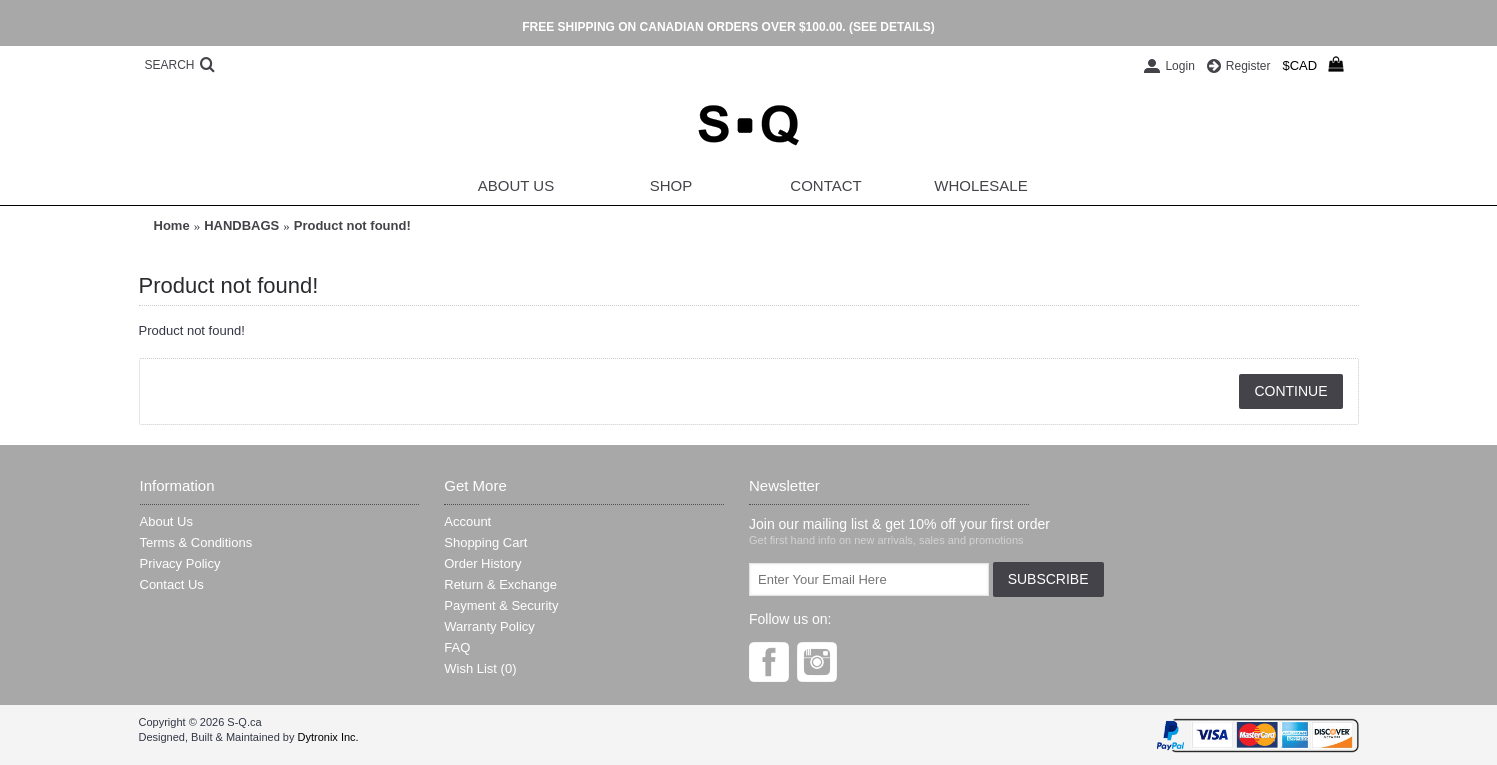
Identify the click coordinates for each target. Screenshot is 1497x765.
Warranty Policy (489, 626)
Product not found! (352, 225)
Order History (482, 563)
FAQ (457, 647)
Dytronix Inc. (327, 737)
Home (172, 225)
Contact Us (172, 584)
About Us (166, 521)
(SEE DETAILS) (892, 27)
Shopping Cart (485, 542)
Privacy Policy (180, 563)
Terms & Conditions (196, 542)
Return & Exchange (500, 584)
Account (467, 521)
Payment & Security (501, 605)
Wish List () (480, 668)
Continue (1290, 391)
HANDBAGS (241, 225)
